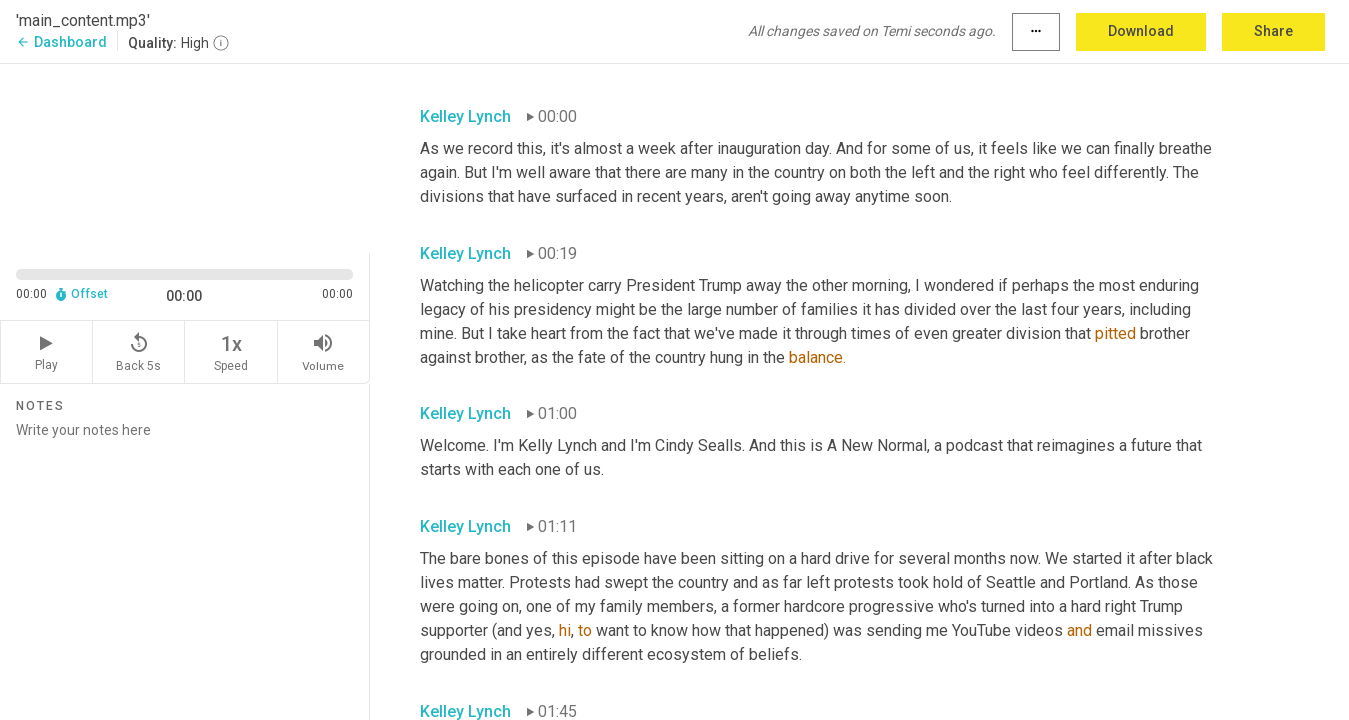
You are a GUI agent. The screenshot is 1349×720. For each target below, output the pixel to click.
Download (1141, 31)
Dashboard (61, 42)
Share (1273, 31)
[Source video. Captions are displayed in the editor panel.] (185, 156)
